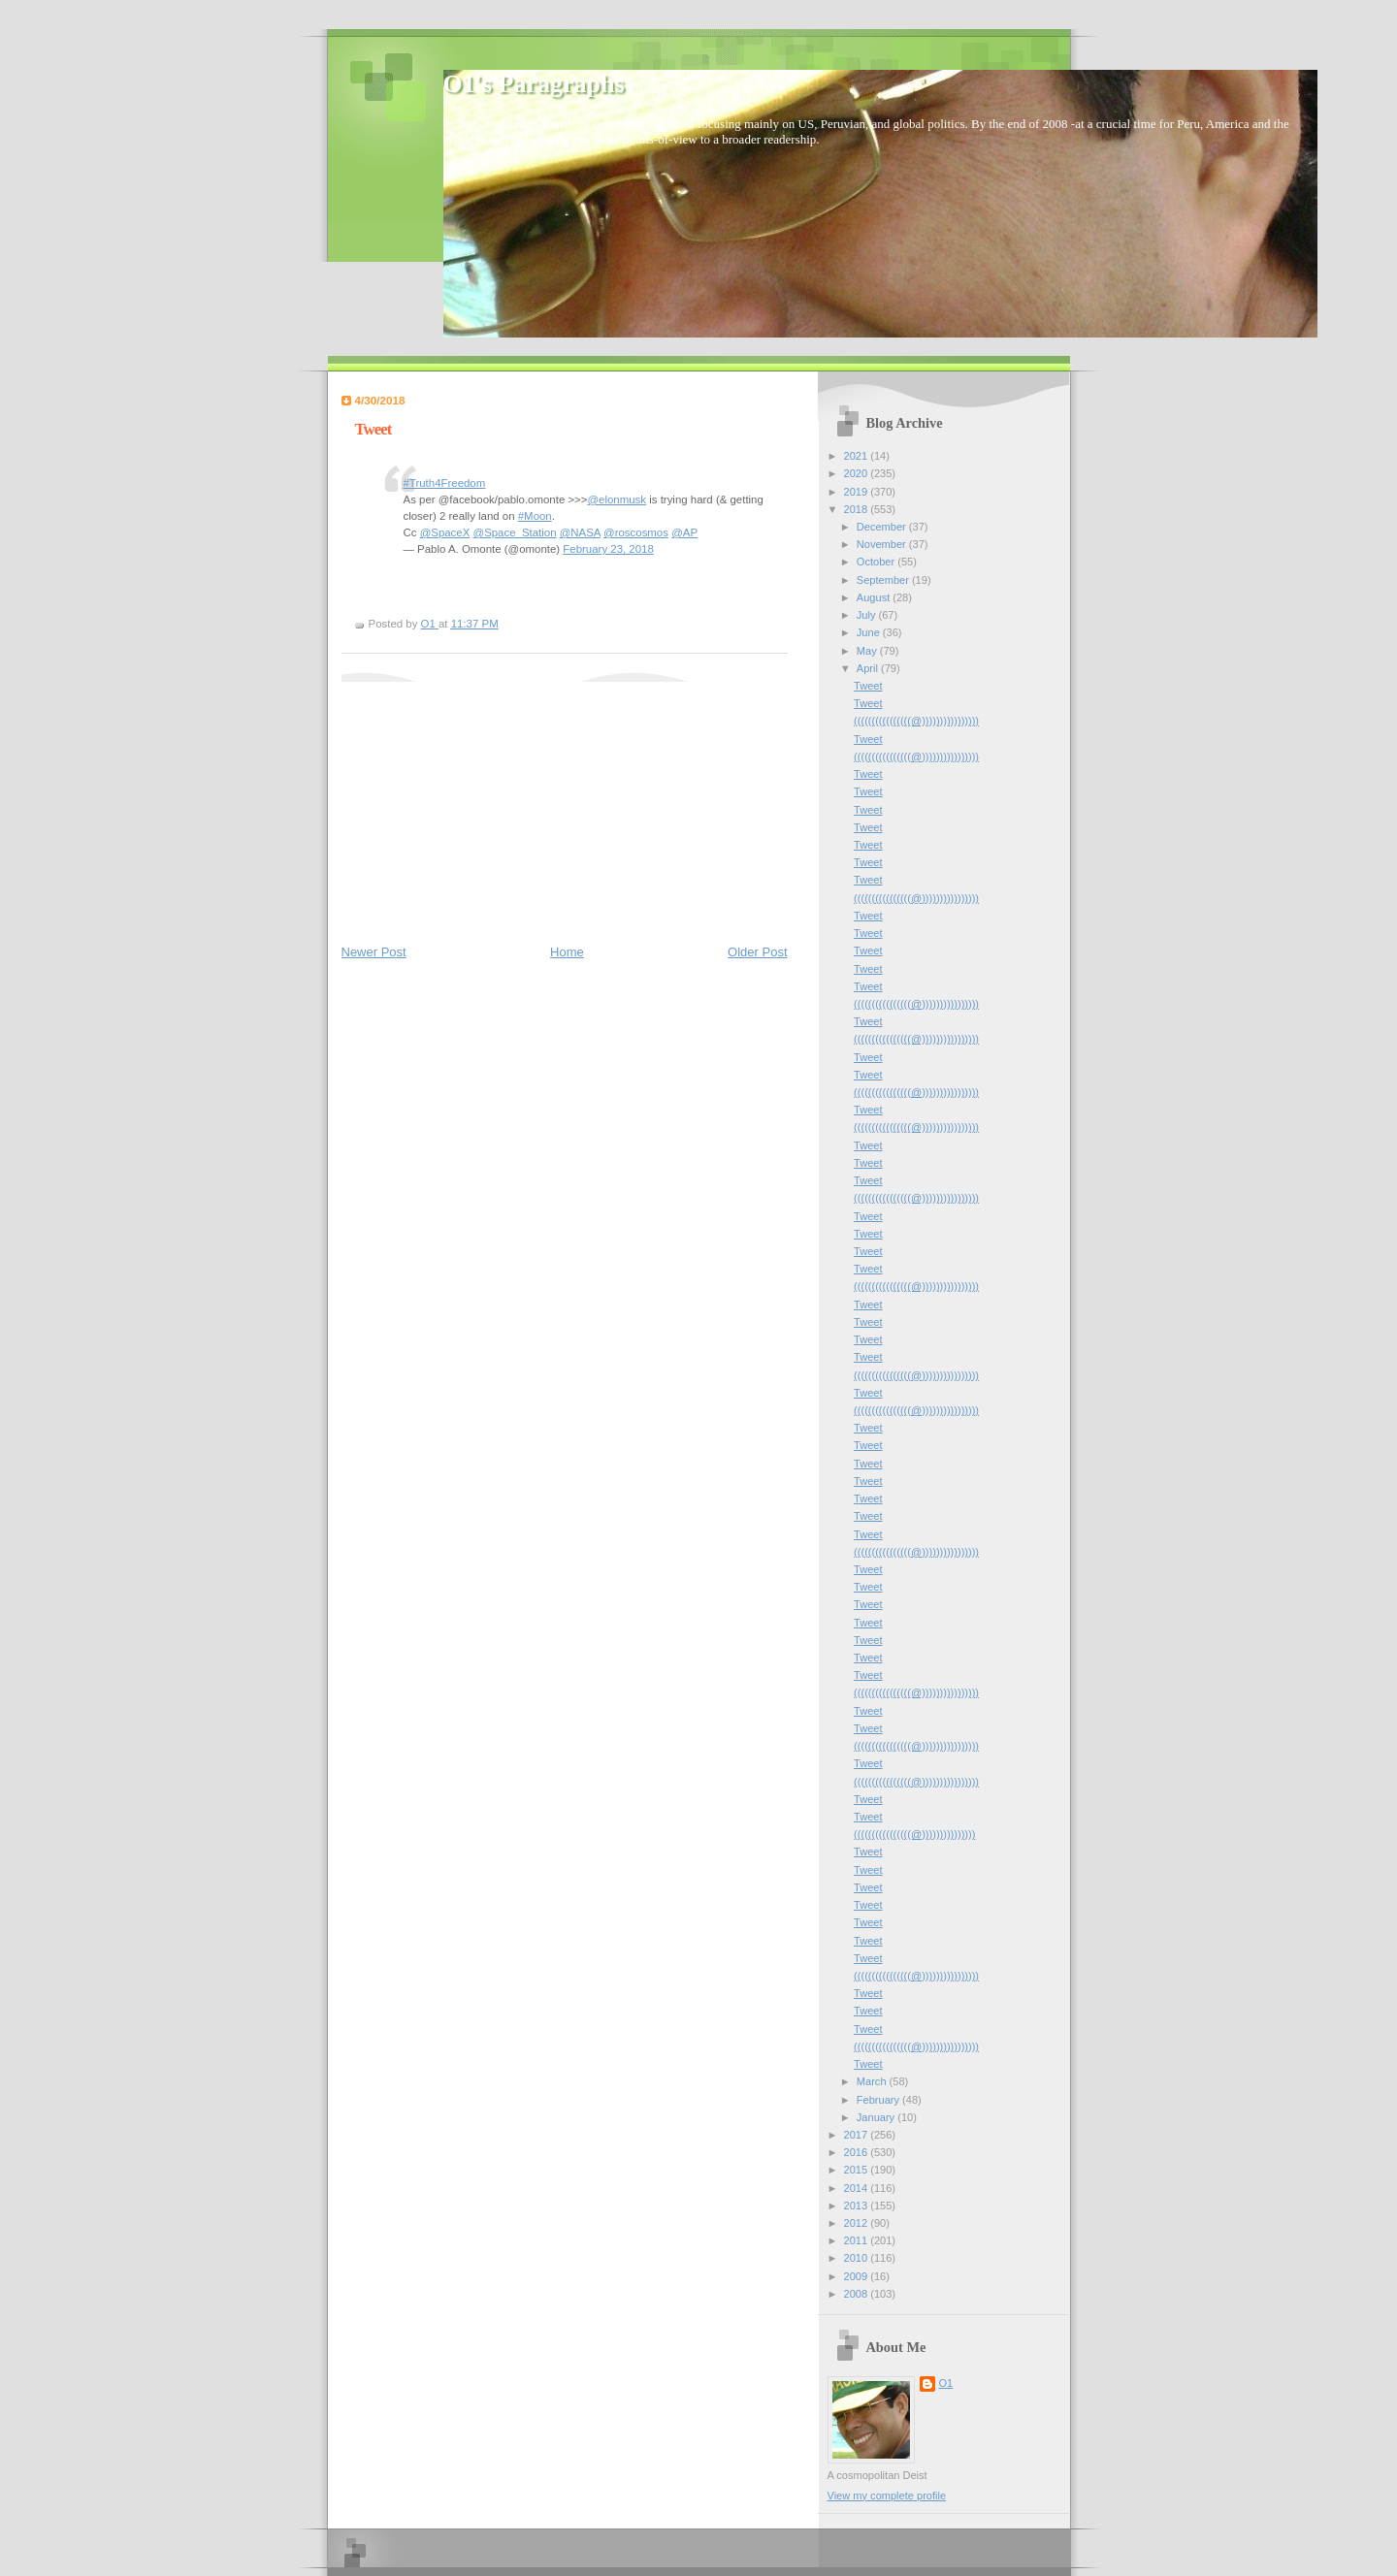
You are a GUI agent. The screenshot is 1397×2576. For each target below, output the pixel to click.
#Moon (535, 516)
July (868, 615)
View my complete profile (887, 2495)
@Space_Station (515, 532)
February (879, 2100)
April (869, 668)
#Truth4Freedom (445, 483)
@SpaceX (445, 532)
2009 (857, 2276)
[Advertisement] (487, 803)
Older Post (757, 952)
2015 (857, 2169)
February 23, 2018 (608, 549)
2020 (857, 473)
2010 (857, 2258)
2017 (857, 2135)
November (883, 544)
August (875, 597)
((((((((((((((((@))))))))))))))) (914, 1834)
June (870, 632)
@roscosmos (635, 532)
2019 (857, 492)
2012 (857, 2223)
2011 (857, 2240)
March (873, 2081)
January (877, 2117)
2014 (857, 2188)
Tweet (868, 686)
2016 (857, 2152)
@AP (684, 532)
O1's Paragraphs (534, 84)
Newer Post (373, 952)
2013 (857, 2205)
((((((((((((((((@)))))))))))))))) (916, 720)
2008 (857, 2294)
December (883, 526)
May (868, 651)
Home (567, 952)
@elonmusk (616, 499)
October (877, 561)
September (884, 580)
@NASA (580, 532)
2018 (857, 509)
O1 (946, 2383)
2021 (857, 456)
